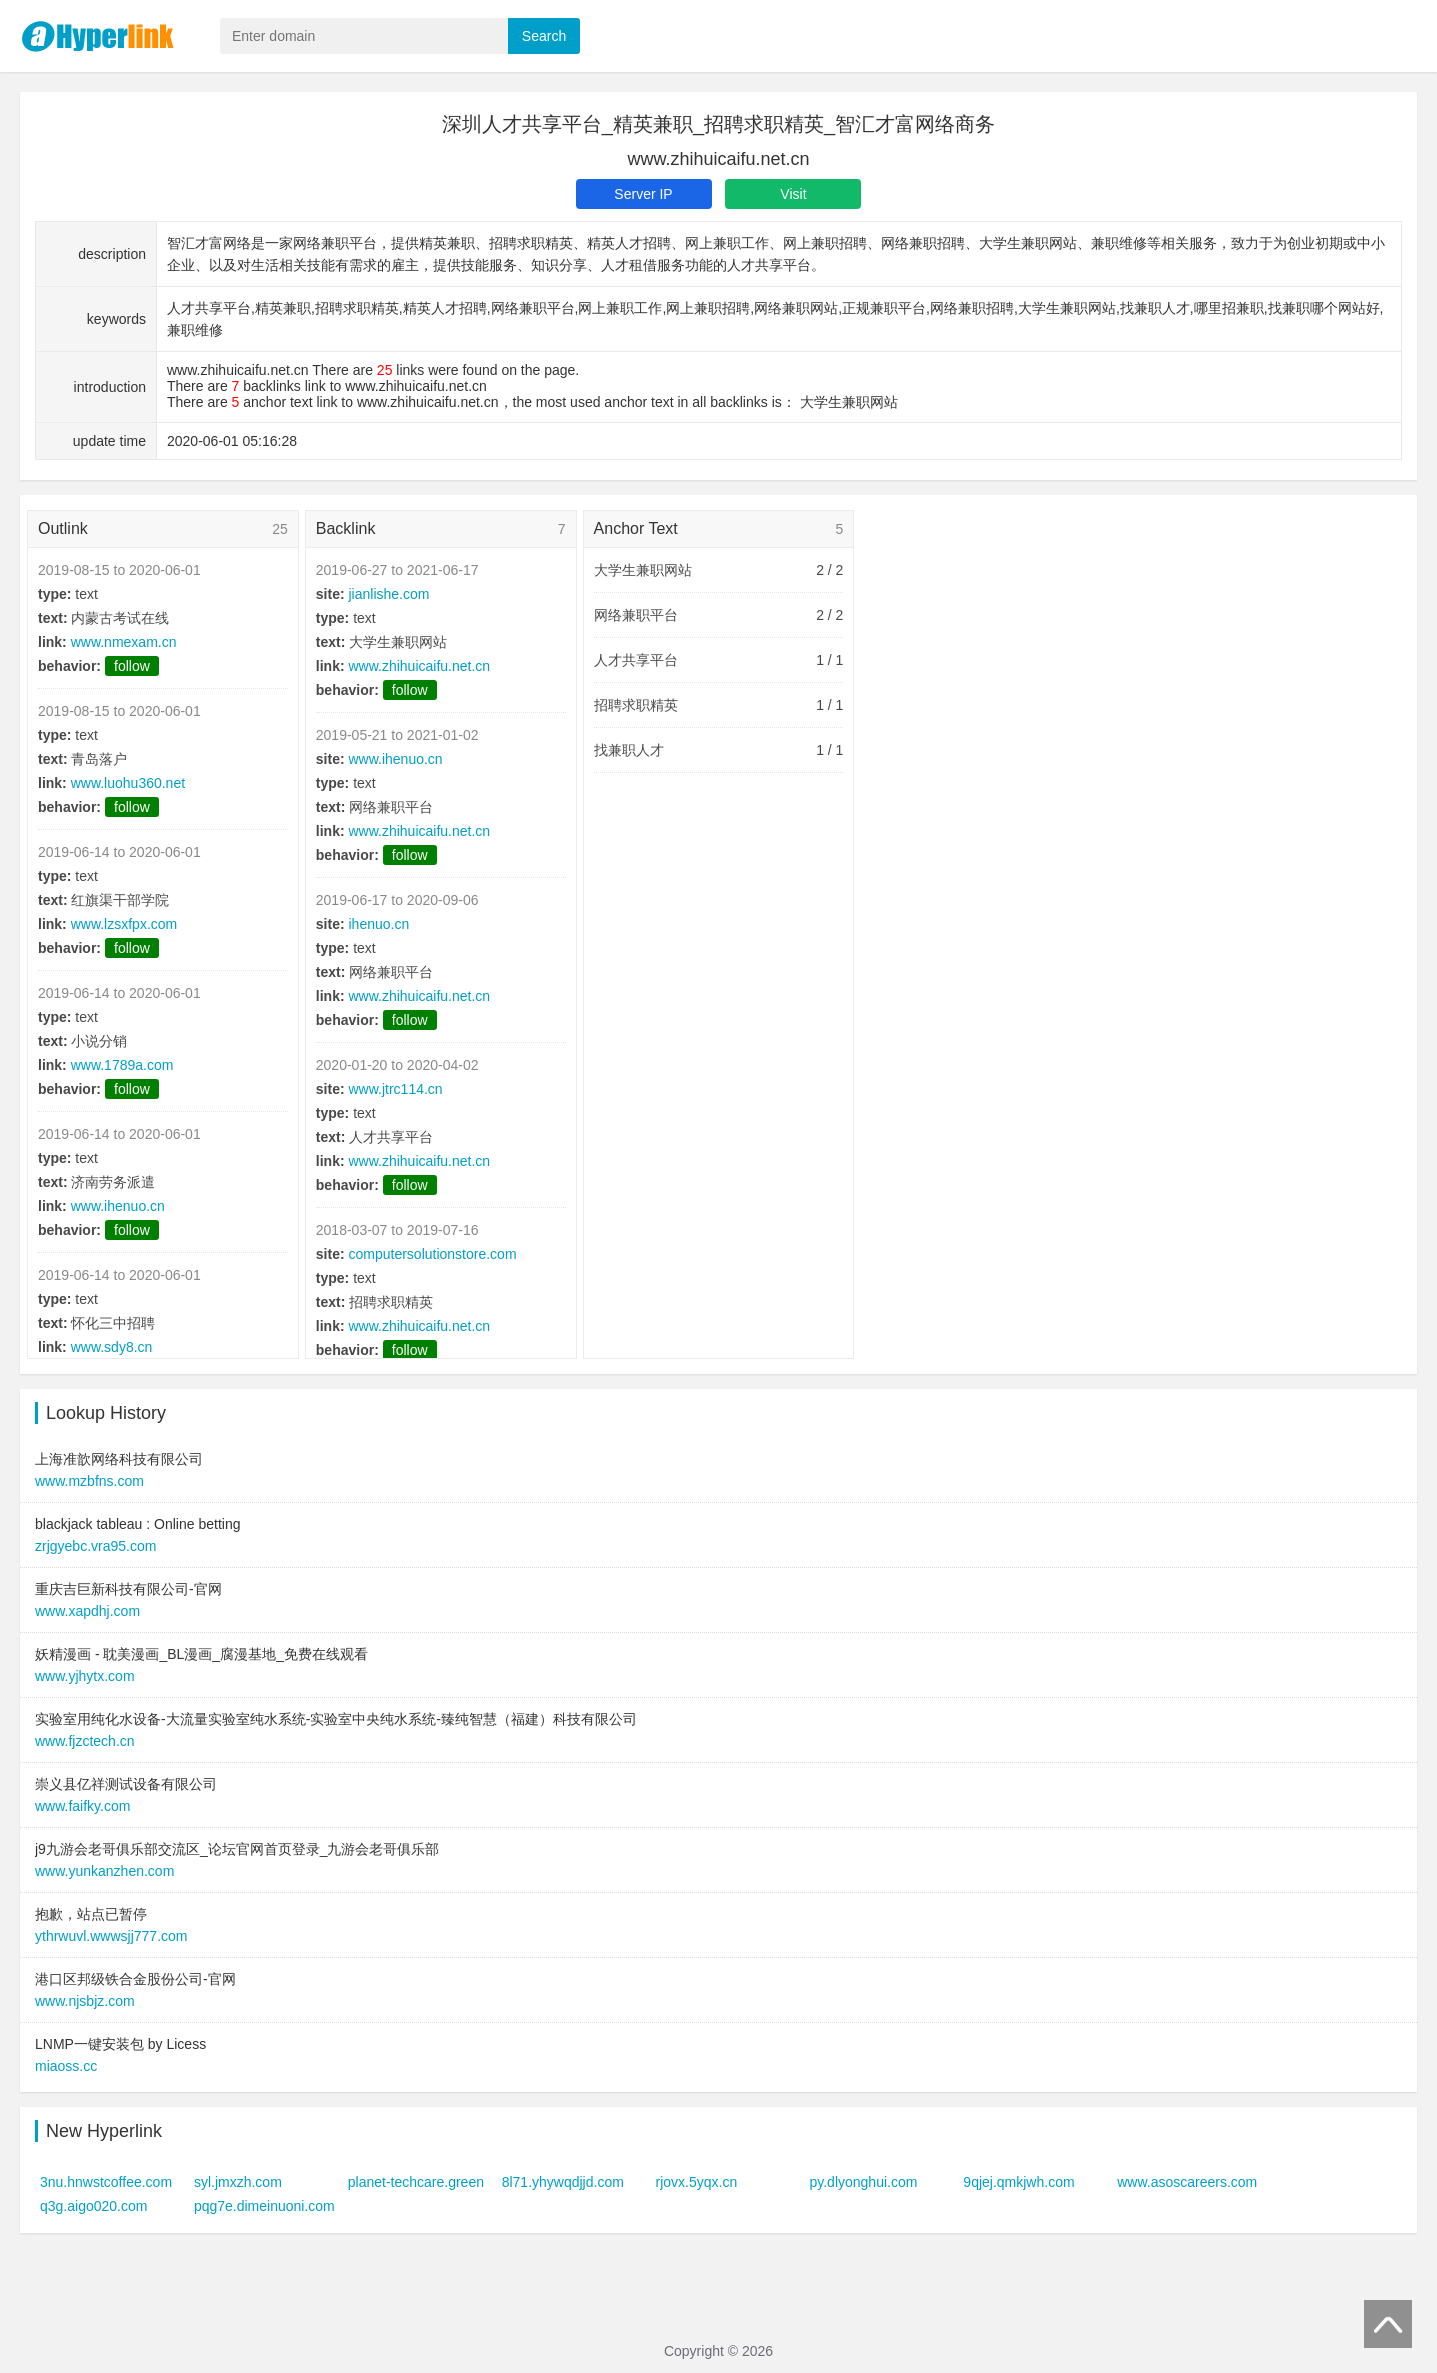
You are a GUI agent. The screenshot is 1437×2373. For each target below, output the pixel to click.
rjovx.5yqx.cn (697, 2182)
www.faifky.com (82, 1806)
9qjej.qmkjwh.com (1018, 2182)
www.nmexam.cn (124, 642)
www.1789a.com (122, 1065)
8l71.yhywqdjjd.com (563, 2182)
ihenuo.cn (378, 924)
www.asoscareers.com (1187, 2182)
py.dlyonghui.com (863, 2182)
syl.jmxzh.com (238, 2182)
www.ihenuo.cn (118, 1206)
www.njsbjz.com (85, 2001)
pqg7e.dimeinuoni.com (264, 2206)
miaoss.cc (66, 2066)
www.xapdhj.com (87, 1611)
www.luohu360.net (128, 783)
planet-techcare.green (416, 2182)
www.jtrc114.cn (395, 1089)
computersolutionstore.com (432, 1254)
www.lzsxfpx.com (124, 924)
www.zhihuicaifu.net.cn (419, 666)
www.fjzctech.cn (85, 1741)
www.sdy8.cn (112, 1347)
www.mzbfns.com (89, 1481)
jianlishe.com (388, 594)
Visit (793, 194)
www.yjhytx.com (85, 1676)
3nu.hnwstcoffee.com (106, 2182)
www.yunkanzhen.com (104, 1871)
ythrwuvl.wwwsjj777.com (111, 1936)
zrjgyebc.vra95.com (95, 1546)
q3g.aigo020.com (93, 2206)
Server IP (643, 194)
